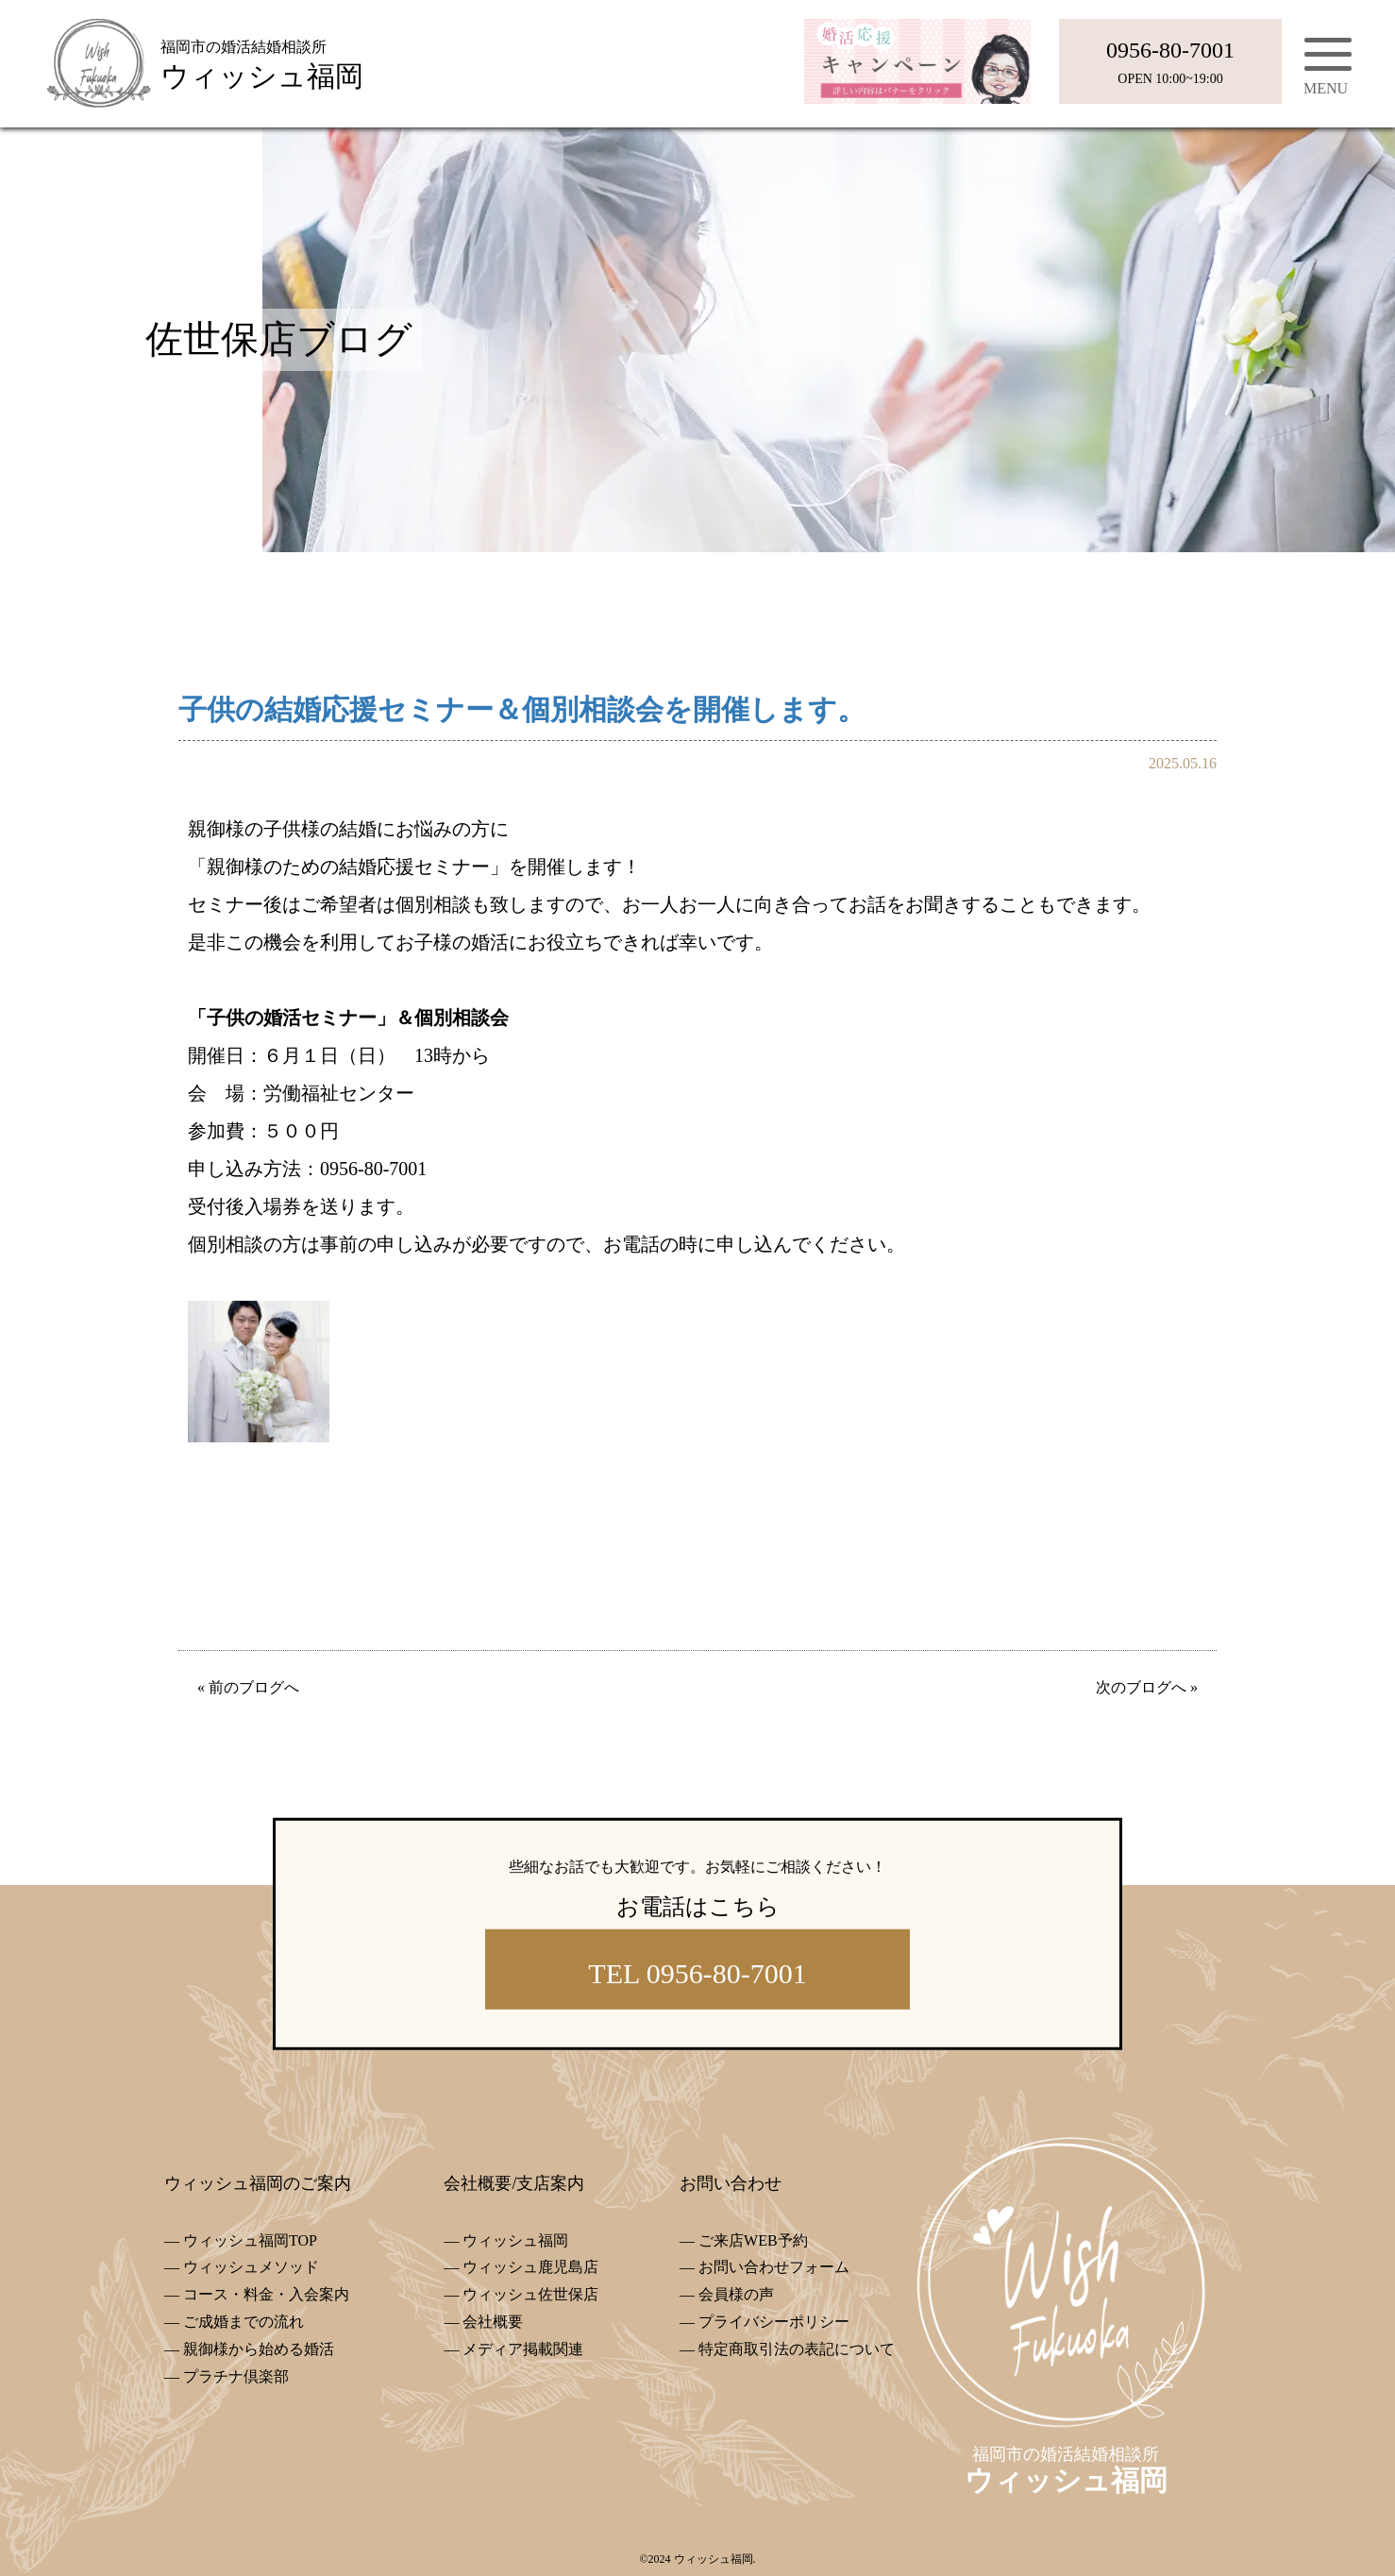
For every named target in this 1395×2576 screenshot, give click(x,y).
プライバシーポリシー (773, 2322)
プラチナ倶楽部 (236, 2376)
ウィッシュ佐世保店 (530, 2294)
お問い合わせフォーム (773, 2267)
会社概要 (492, 2322)
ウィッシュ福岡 (515, 2240)
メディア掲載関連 (522, 2349)
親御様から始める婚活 (258, 2349)
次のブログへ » (1147, 1687)
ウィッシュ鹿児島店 (530, 2267)
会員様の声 (736, 2294)
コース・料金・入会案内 (266, 2294)
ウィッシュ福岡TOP (250, 2240)
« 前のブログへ (248, 1687)
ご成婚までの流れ (243, 2322)
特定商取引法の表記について (796, 2349)
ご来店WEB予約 (753, 2240)
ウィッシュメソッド (251, 2267)
